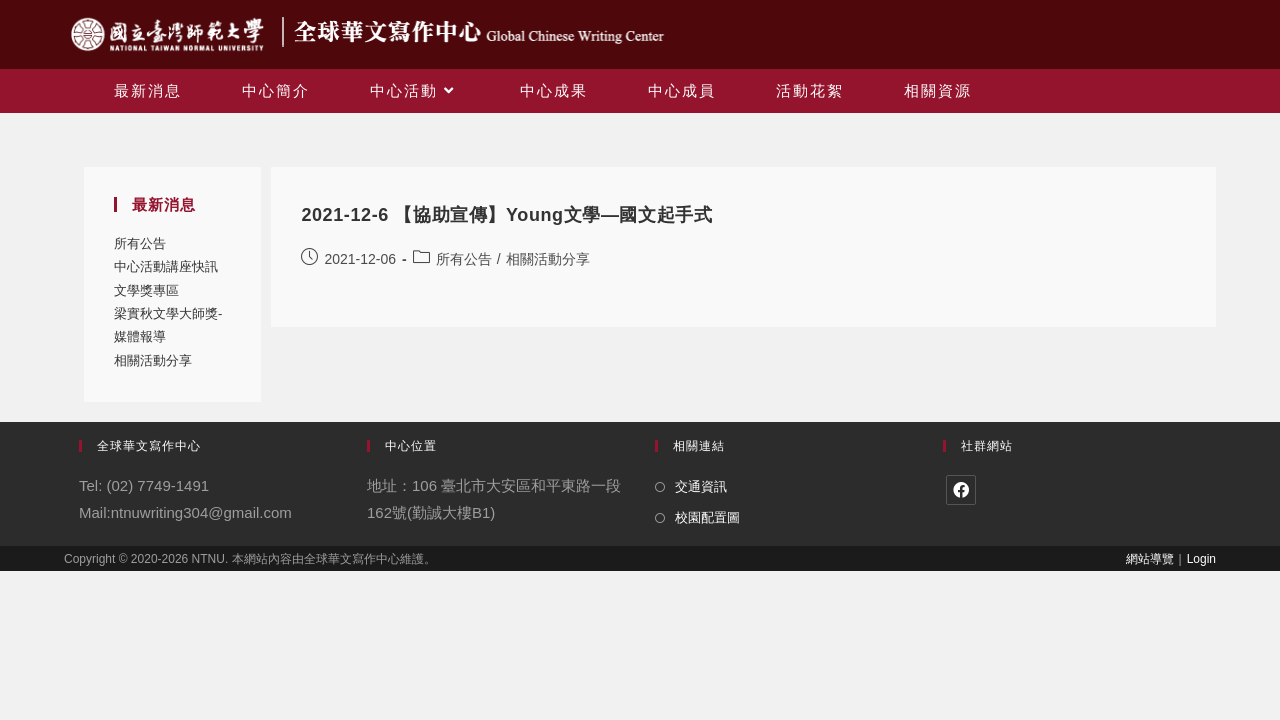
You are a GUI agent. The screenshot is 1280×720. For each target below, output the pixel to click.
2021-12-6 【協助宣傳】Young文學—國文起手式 (506, 215)
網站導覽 (1150, 559)
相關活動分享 (153, 360)
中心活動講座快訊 (166, 266)
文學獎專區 (146, 290)
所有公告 (140, 243)
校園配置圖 (707, 517)
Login (1201, 559)
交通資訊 (701, 486)
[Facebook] (961, 490)
